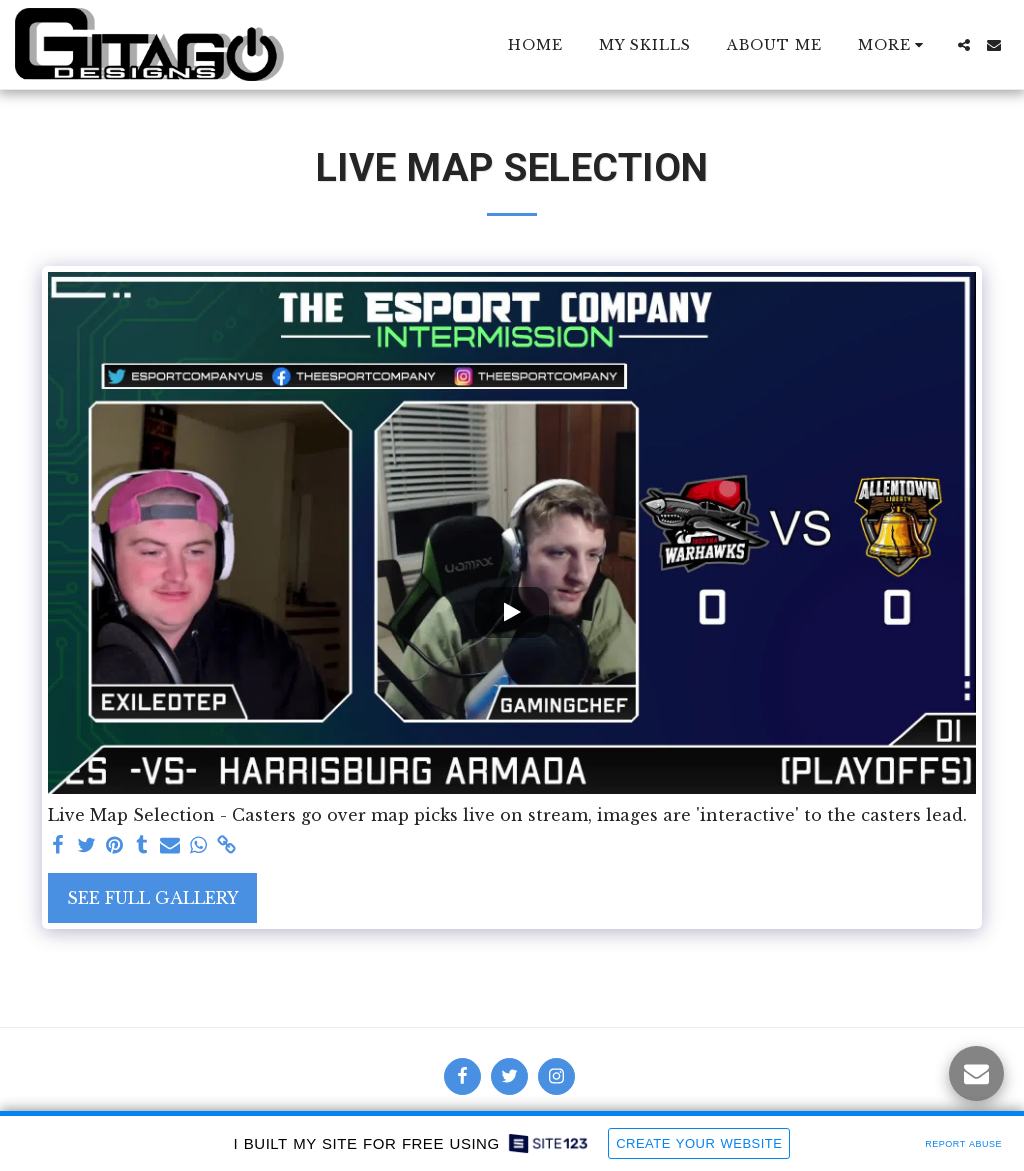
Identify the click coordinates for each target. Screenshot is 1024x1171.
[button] (964, 45)
